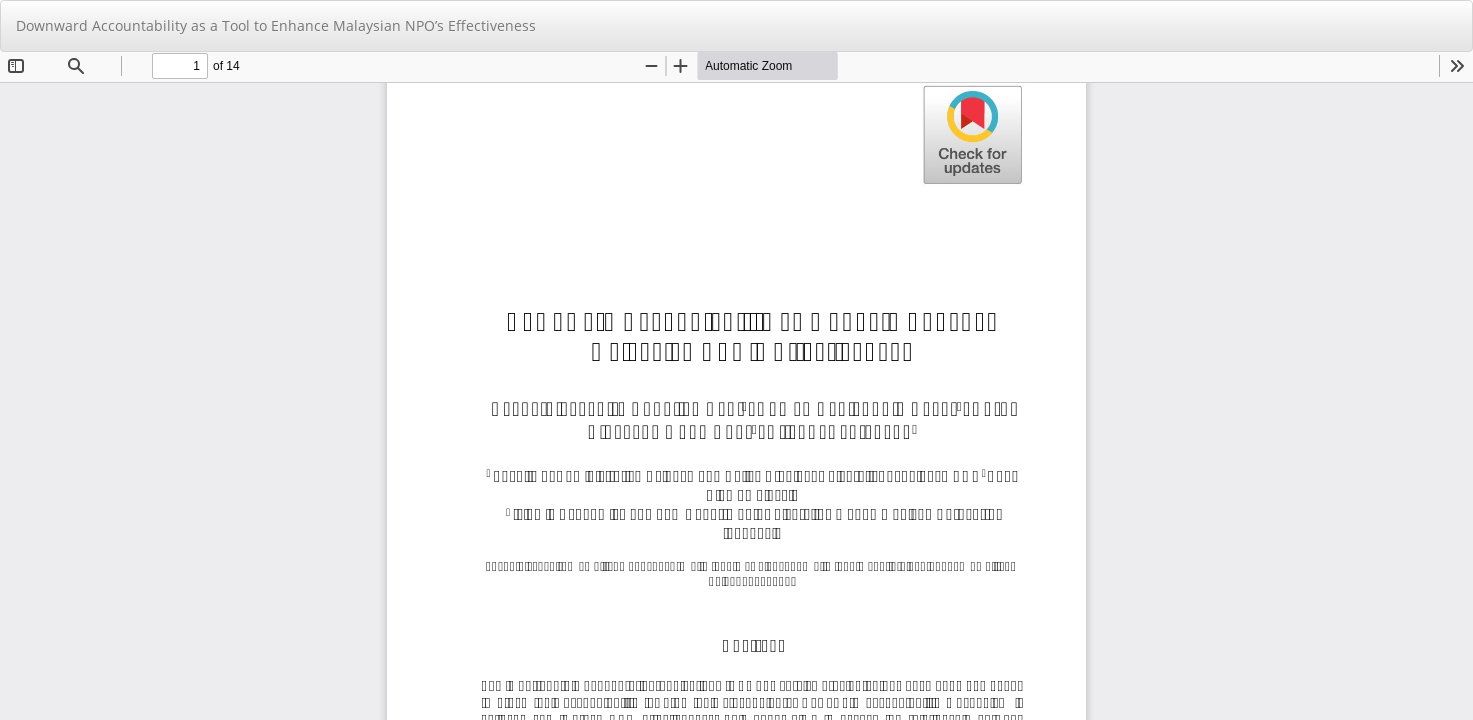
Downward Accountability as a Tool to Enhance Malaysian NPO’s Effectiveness (276, 25)
